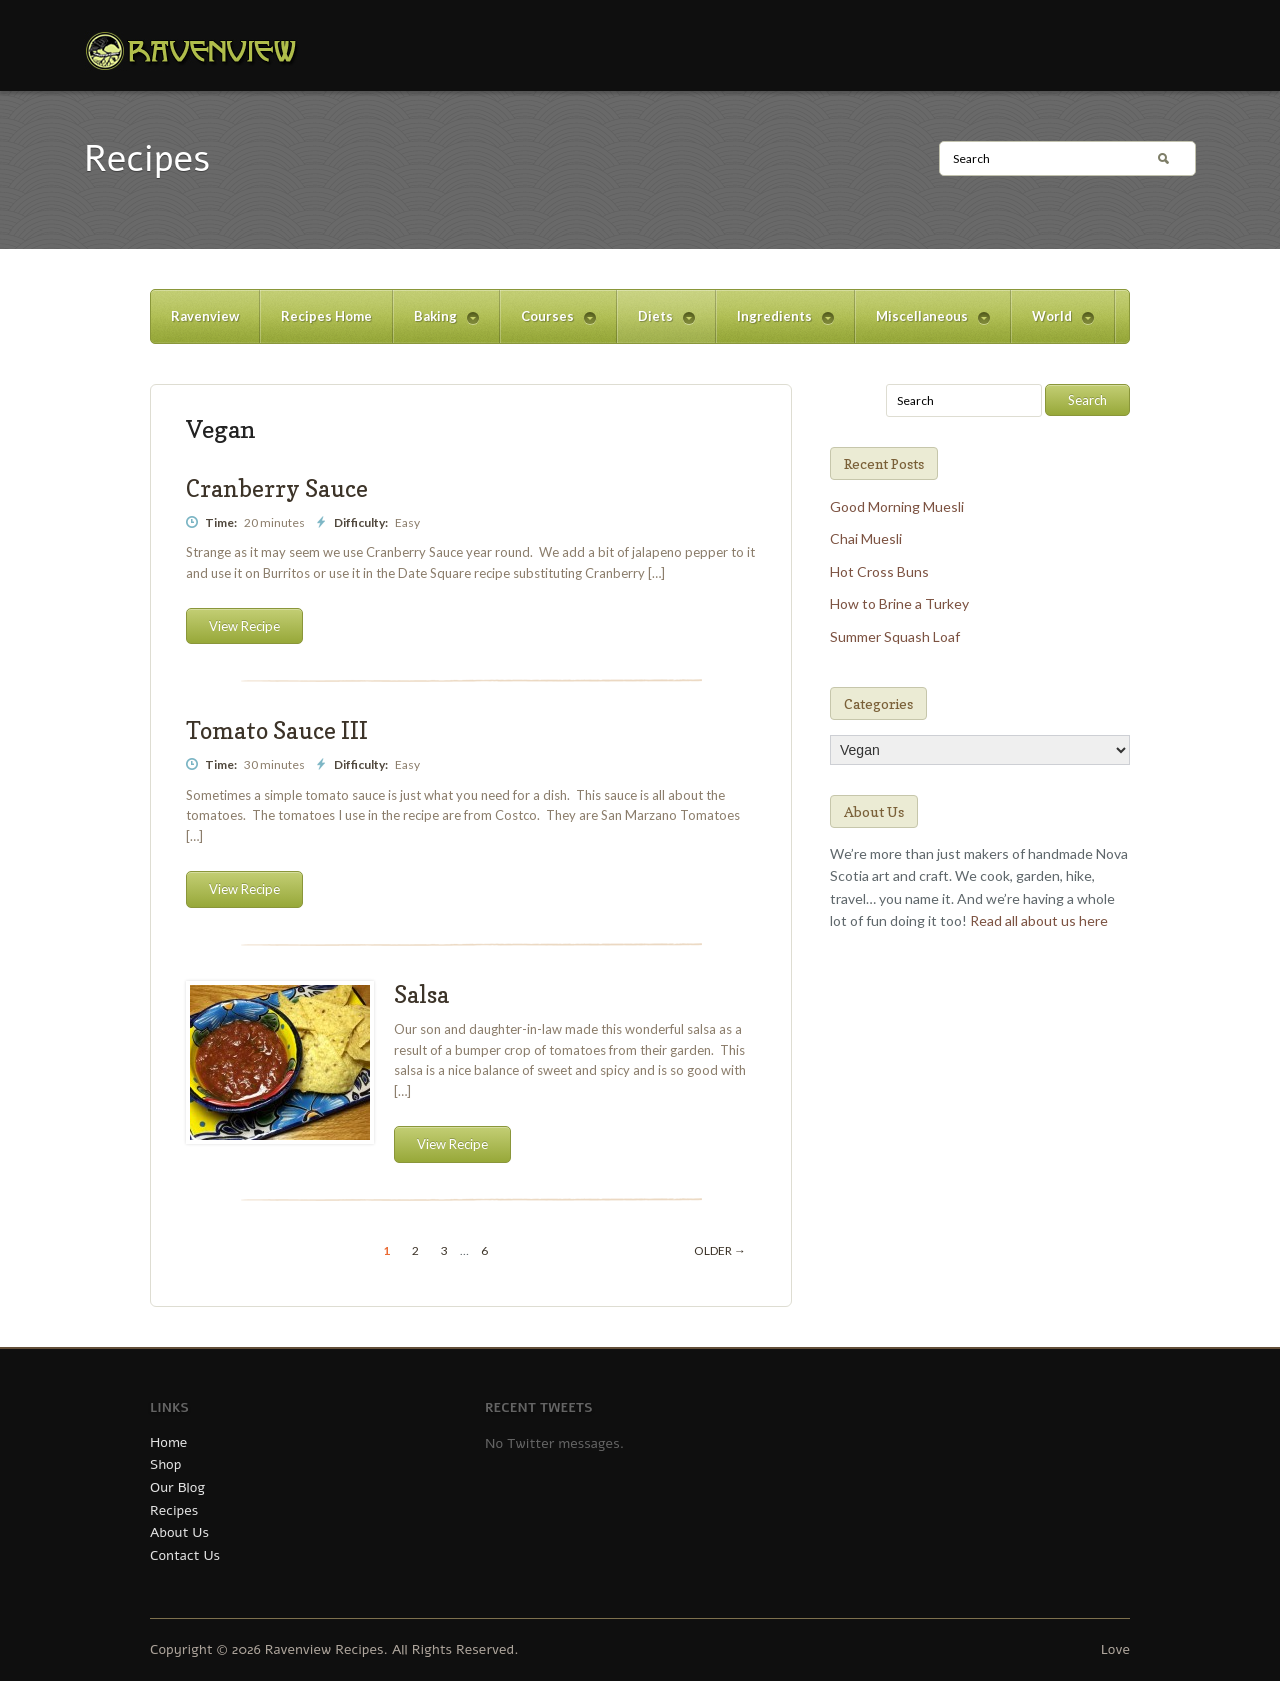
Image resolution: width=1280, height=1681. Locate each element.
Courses (548, 325)
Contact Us (185, 1555)
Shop (165, 1464)
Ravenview (205, 316)
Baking (436, 325)
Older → (720, 1250)
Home (168, 1442)
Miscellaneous (922, 325)
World (1052, 325)
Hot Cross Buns (879, 571)
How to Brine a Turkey (899, 603)
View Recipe (244, 626)
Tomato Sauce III (277, 730)
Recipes (174, 1510)
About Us (179, 1532)
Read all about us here (1039, 920)
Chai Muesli (866, 538)
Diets (656, 325)
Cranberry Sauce (277, 488)
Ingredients (775, 325)
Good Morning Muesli (897, 506)
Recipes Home (326, 316)
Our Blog (177, 1487)
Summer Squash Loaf (895, 636)
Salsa (421, 994)
